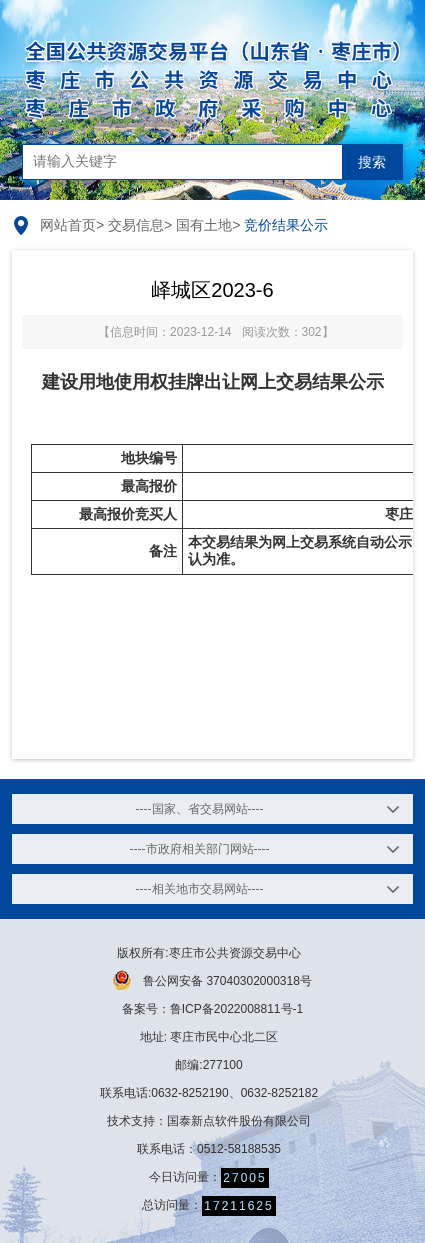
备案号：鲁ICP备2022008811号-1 (212, 1009)
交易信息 (136, 225)
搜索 (372, 162)
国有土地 (204, 225)
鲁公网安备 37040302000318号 (212, 980)
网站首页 (68, 225)
